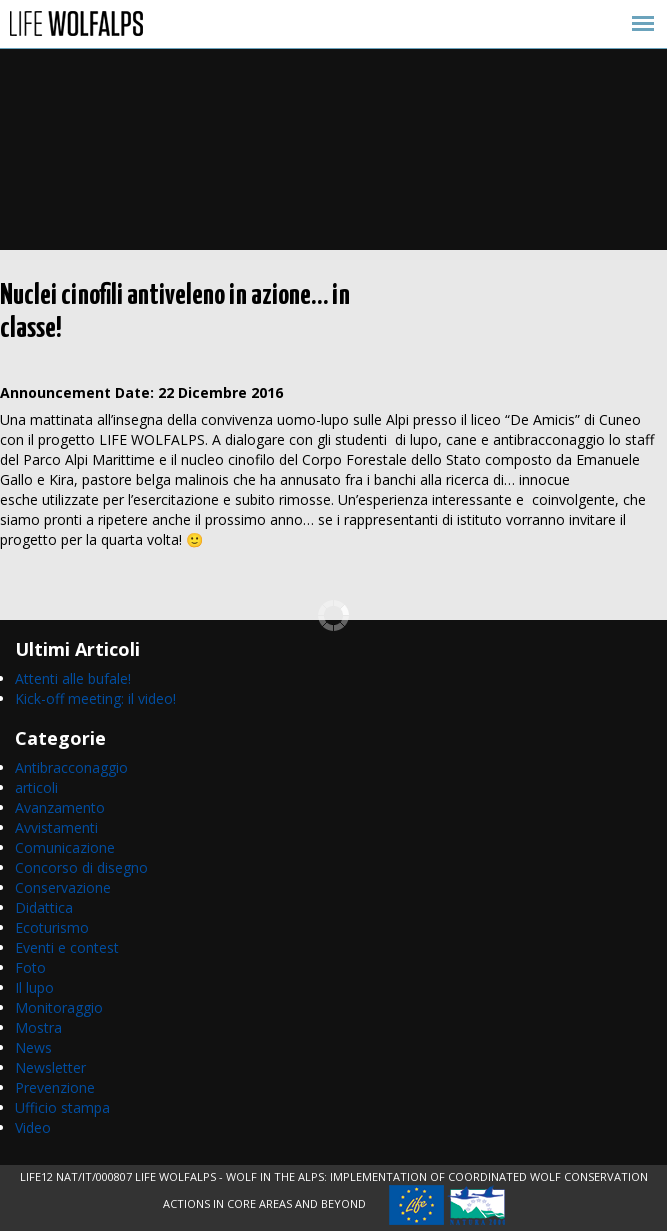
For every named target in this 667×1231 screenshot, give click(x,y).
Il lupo (34, 987)
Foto (30, 967)
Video (33, 1127)
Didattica (44, 907)
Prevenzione (55, 1087)
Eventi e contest (67, 947)
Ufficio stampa (62, 1107)
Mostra (38, 1027)
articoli (36, 787)
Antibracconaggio (71, 767)
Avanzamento (60, 807)
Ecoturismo (52, 927)
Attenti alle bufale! (73, 678)
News (33, 1047)
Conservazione (63, 887)
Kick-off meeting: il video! (95, 698)
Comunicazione (65, 847)
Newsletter (50, 1067)
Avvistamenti (56, 827)
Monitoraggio (59, 1007)
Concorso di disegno (81, 867)
